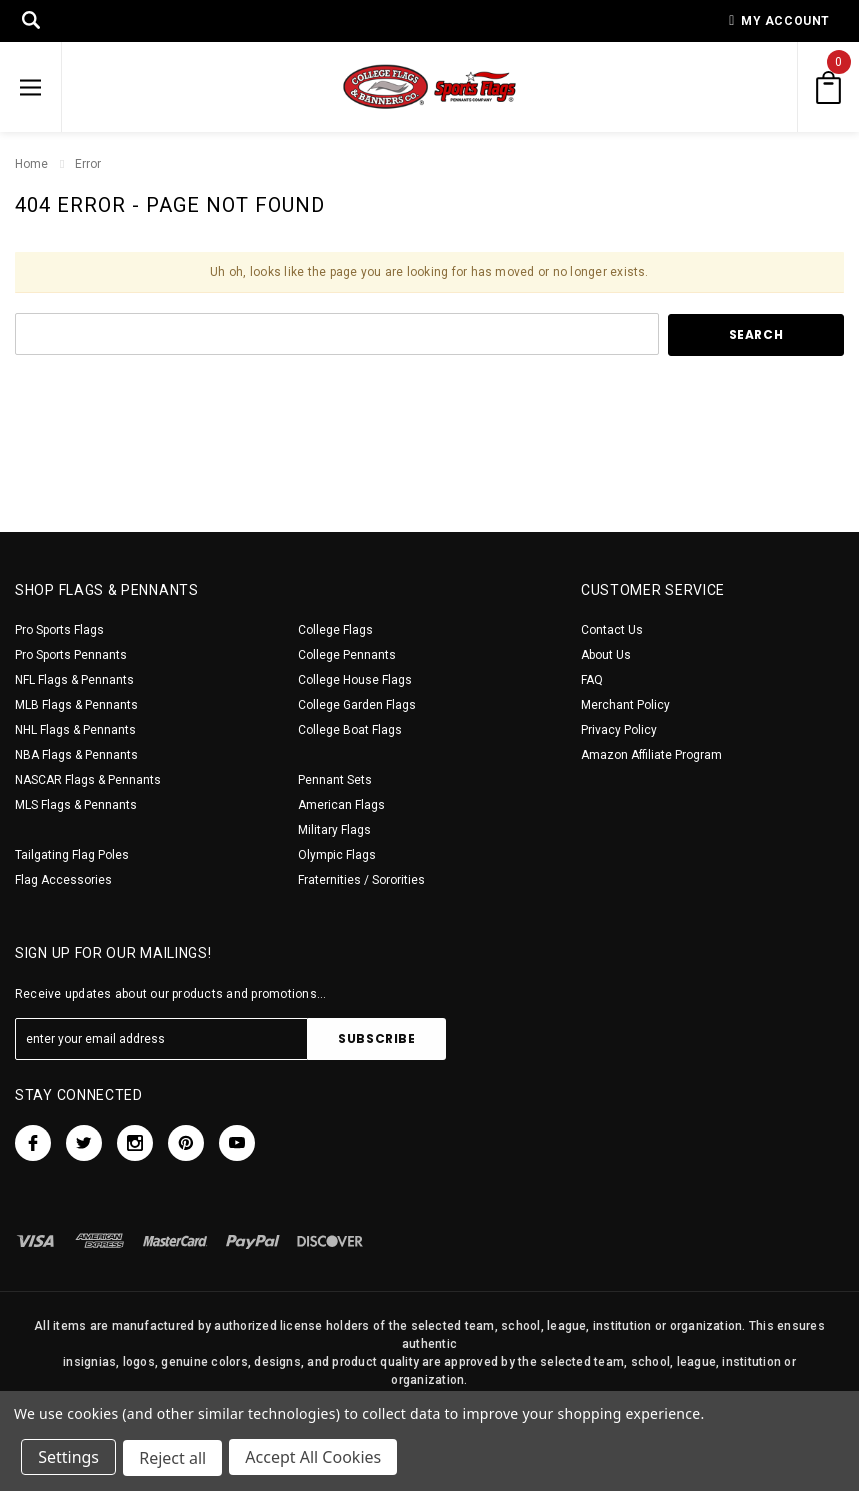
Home (31, 164)
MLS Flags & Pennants (76, 805)
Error (88, 164)
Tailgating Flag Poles (72, 855)
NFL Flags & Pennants (74, 680)
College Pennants (347, 655)
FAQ (592, 680)
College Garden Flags (357, 705)
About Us (606, 655)
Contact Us (612, 630)
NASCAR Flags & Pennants (88, 780)
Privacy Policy (619, 730)
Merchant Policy (625, 705)
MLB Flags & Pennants (76, 705)
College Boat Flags (350, 730)
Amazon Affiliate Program (651, 755)
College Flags (335, 630)
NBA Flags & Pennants (76, 755)
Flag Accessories (63, 880)
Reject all (174, 1459)
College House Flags (355, 680)
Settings (69, 1459)
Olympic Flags (337, 855)
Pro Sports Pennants (71, 655)
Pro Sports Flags (59, 630)
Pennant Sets (335, 780)
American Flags (341, 805)
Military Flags (334, 830)
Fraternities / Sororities (361, 880)
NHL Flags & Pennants (75, 730)
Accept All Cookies (316, 1459)
